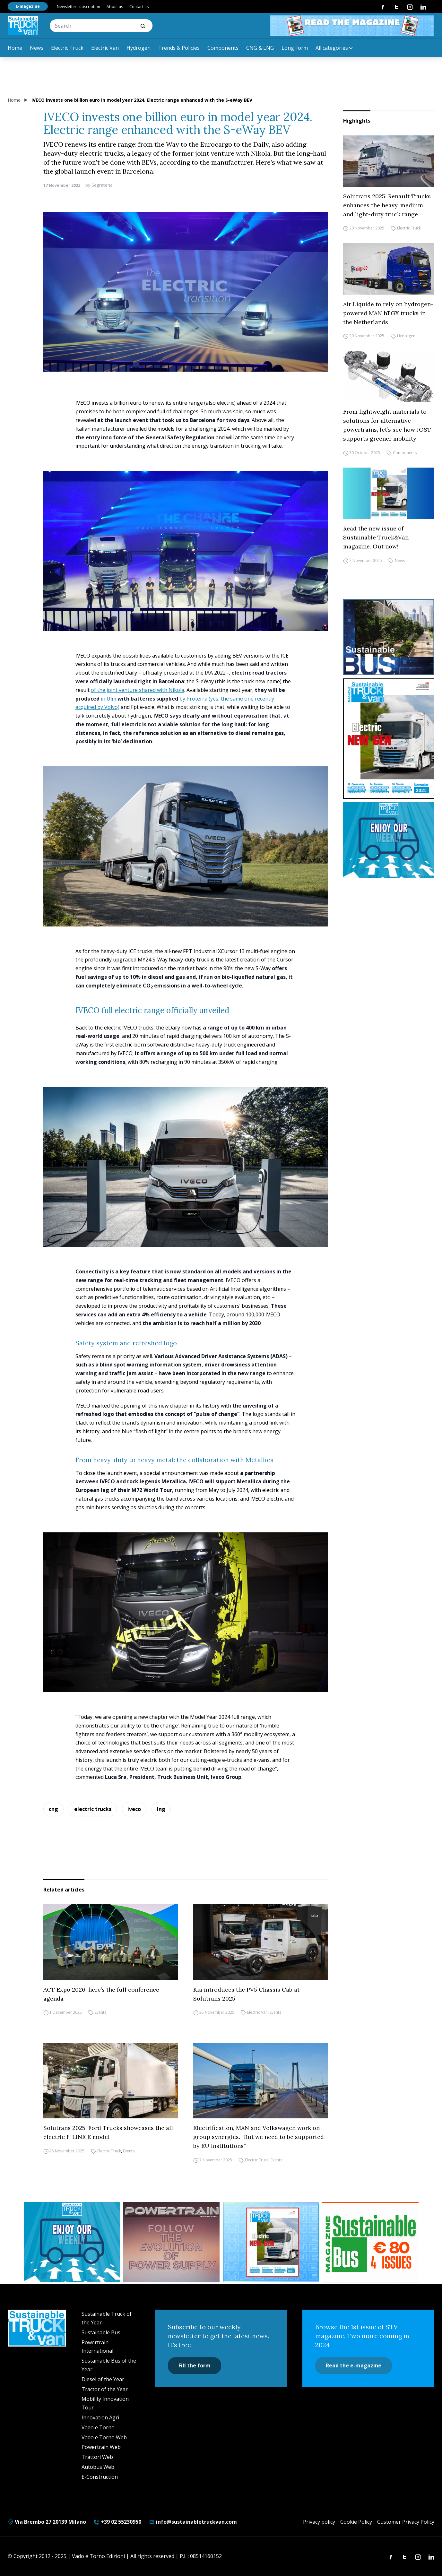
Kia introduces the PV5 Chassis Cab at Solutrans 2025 (246, 1994)
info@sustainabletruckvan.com (193, 2521)
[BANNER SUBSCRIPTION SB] (370, 2242)
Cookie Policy (356, 2521)
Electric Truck (67, 47)
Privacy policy (319, 2521)
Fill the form (194, 2365)
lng (161, 1809)
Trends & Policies (179, 47)
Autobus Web (98, 2466)
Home (15, 47)
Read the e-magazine (353, 2365)
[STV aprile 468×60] (352, 25)
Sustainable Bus (101, 2332)
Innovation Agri (100, 2417)
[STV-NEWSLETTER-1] (388, 840)
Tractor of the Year (105, 2389)
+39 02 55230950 (117, 2521)
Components (222, 47)
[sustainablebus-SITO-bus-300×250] (388, 637)
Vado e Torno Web (104, 2437)
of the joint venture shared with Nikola (137, 690)
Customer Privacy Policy (405, 2521)
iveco (134, 1809)
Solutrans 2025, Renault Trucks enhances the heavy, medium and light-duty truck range (387, 205)
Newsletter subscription (78, 6)
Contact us (139, 6)
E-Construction (100, 2476)
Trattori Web (97, 2456)
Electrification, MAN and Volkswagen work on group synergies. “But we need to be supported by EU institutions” (258, 2137)
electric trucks (92, 1809)
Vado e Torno (98, 2427)
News (36, 47)
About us (115, 6)
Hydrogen (138, 47)
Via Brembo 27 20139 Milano (47, 2521)
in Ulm (108, 698)
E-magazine (28, 6)
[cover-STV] (388, 738)
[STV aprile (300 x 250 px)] (271, 2242)
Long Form (295, 47)
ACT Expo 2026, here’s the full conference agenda (101, 1994)
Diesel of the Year (103, 2379)
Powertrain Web (101, 2447)
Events (100, 2012)
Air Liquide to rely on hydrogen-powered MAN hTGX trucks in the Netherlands (388, 313)
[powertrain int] (171, 2242)
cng (53, 1809)
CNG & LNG (260, 47)
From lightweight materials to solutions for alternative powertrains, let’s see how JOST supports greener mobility (387, 425)
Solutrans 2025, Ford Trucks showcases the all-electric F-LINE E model (109, 2132)
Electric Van (105, 47)
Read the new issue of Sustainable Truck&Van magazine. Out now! (376, 537)
